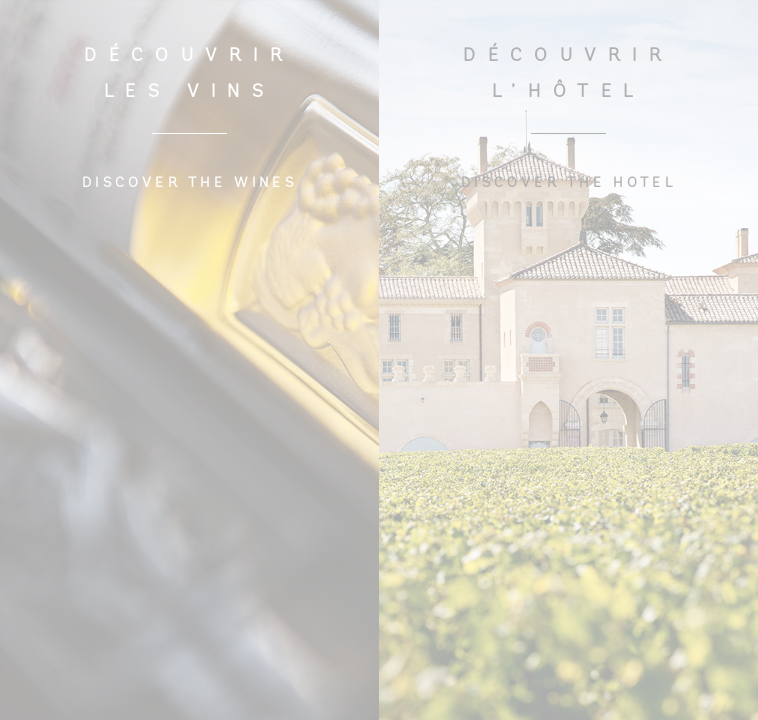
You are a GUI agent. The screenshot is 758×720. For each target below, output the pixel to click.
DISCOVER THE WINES (189, 183)
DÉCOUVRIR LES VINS (189, 74)
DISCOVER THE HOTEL (568, 183)
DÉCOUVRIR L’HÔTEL (568, 74)
